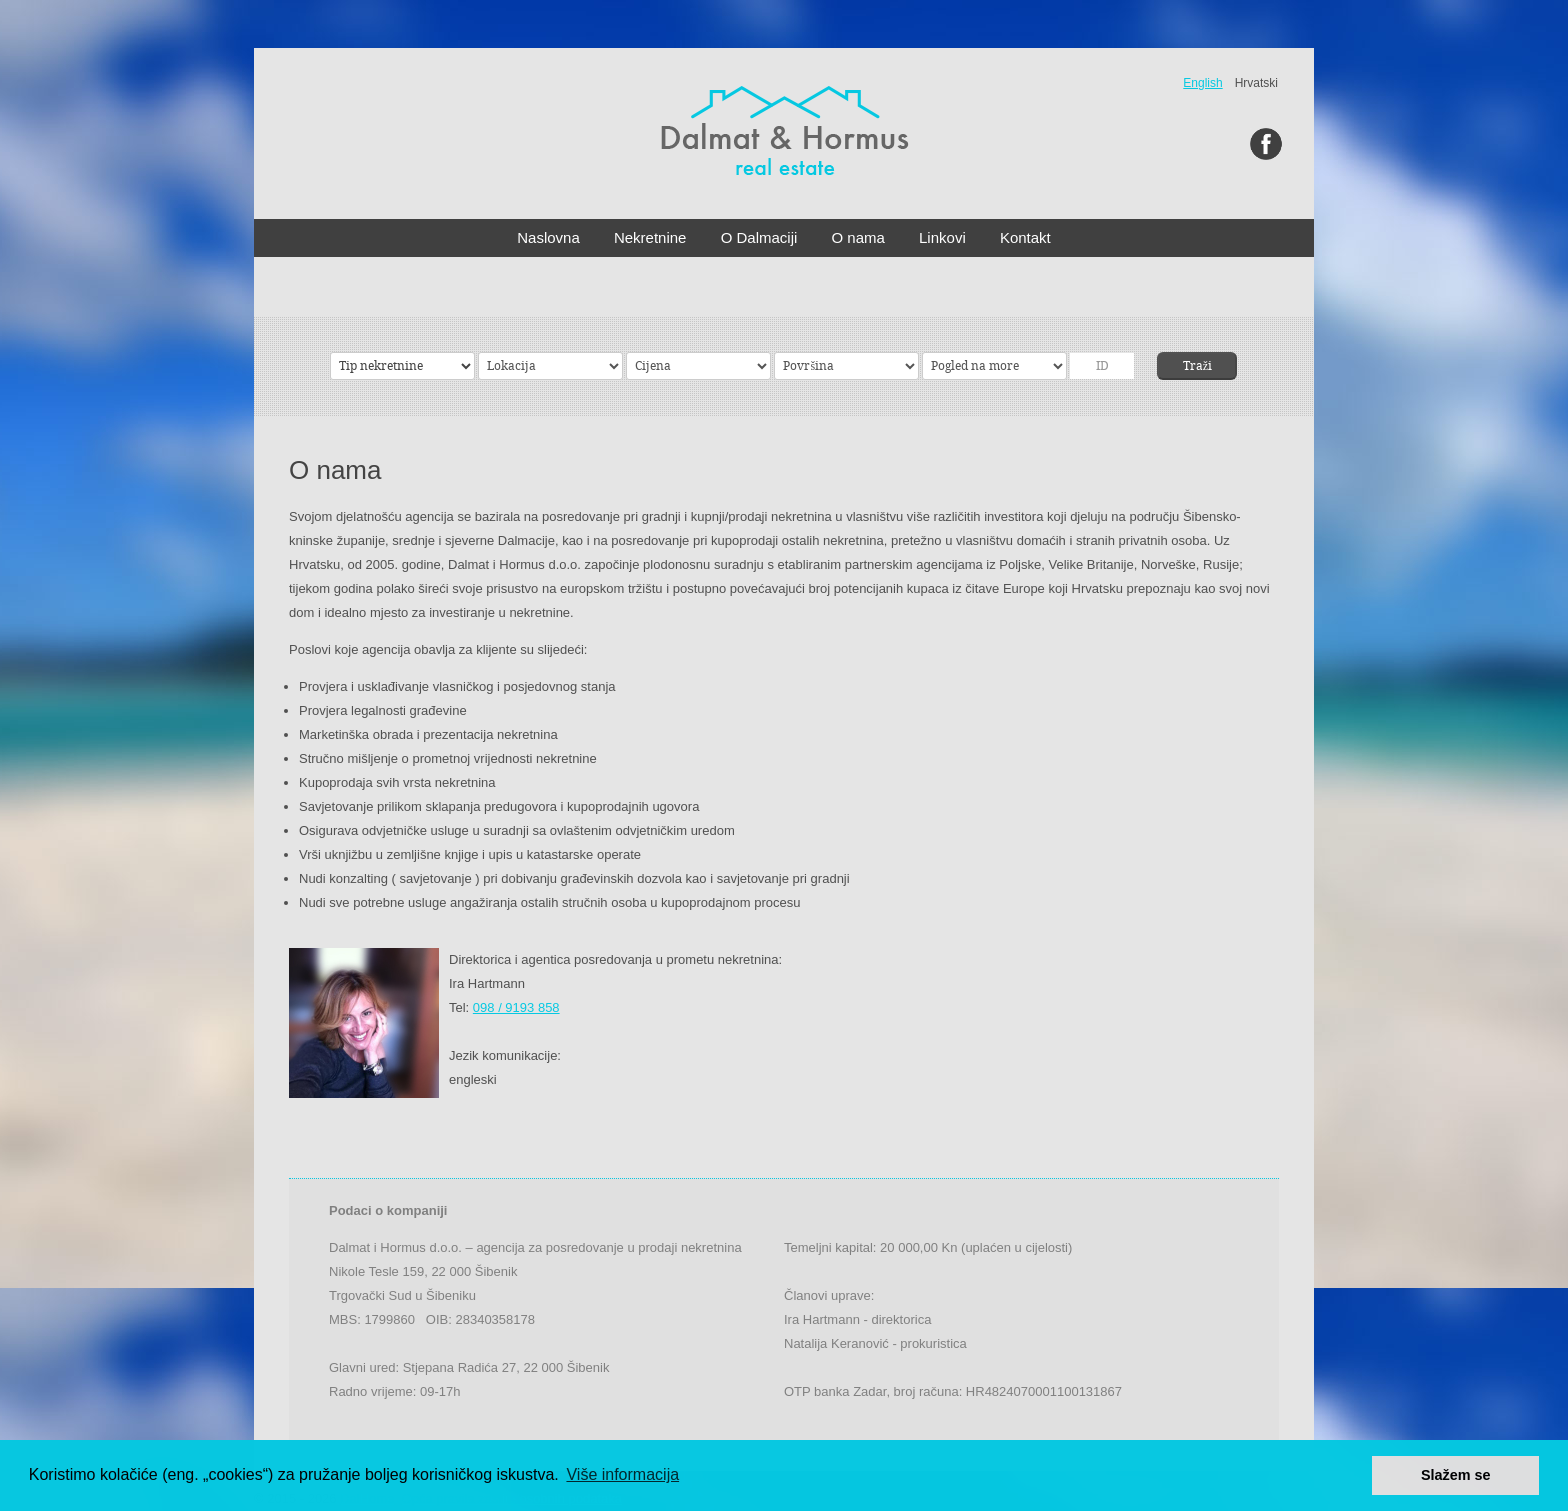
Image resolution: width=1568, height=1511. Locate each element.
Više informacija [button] (622, 1474)
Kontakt (1025, 237)
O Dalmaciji (759, 237)
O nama (858, 237)
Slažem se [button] (1456, 1475)
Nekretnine (650, 237)
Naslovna (548, 237)
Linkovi (942, 237)
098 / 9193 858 (516, 1007)
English (1202, 83)
